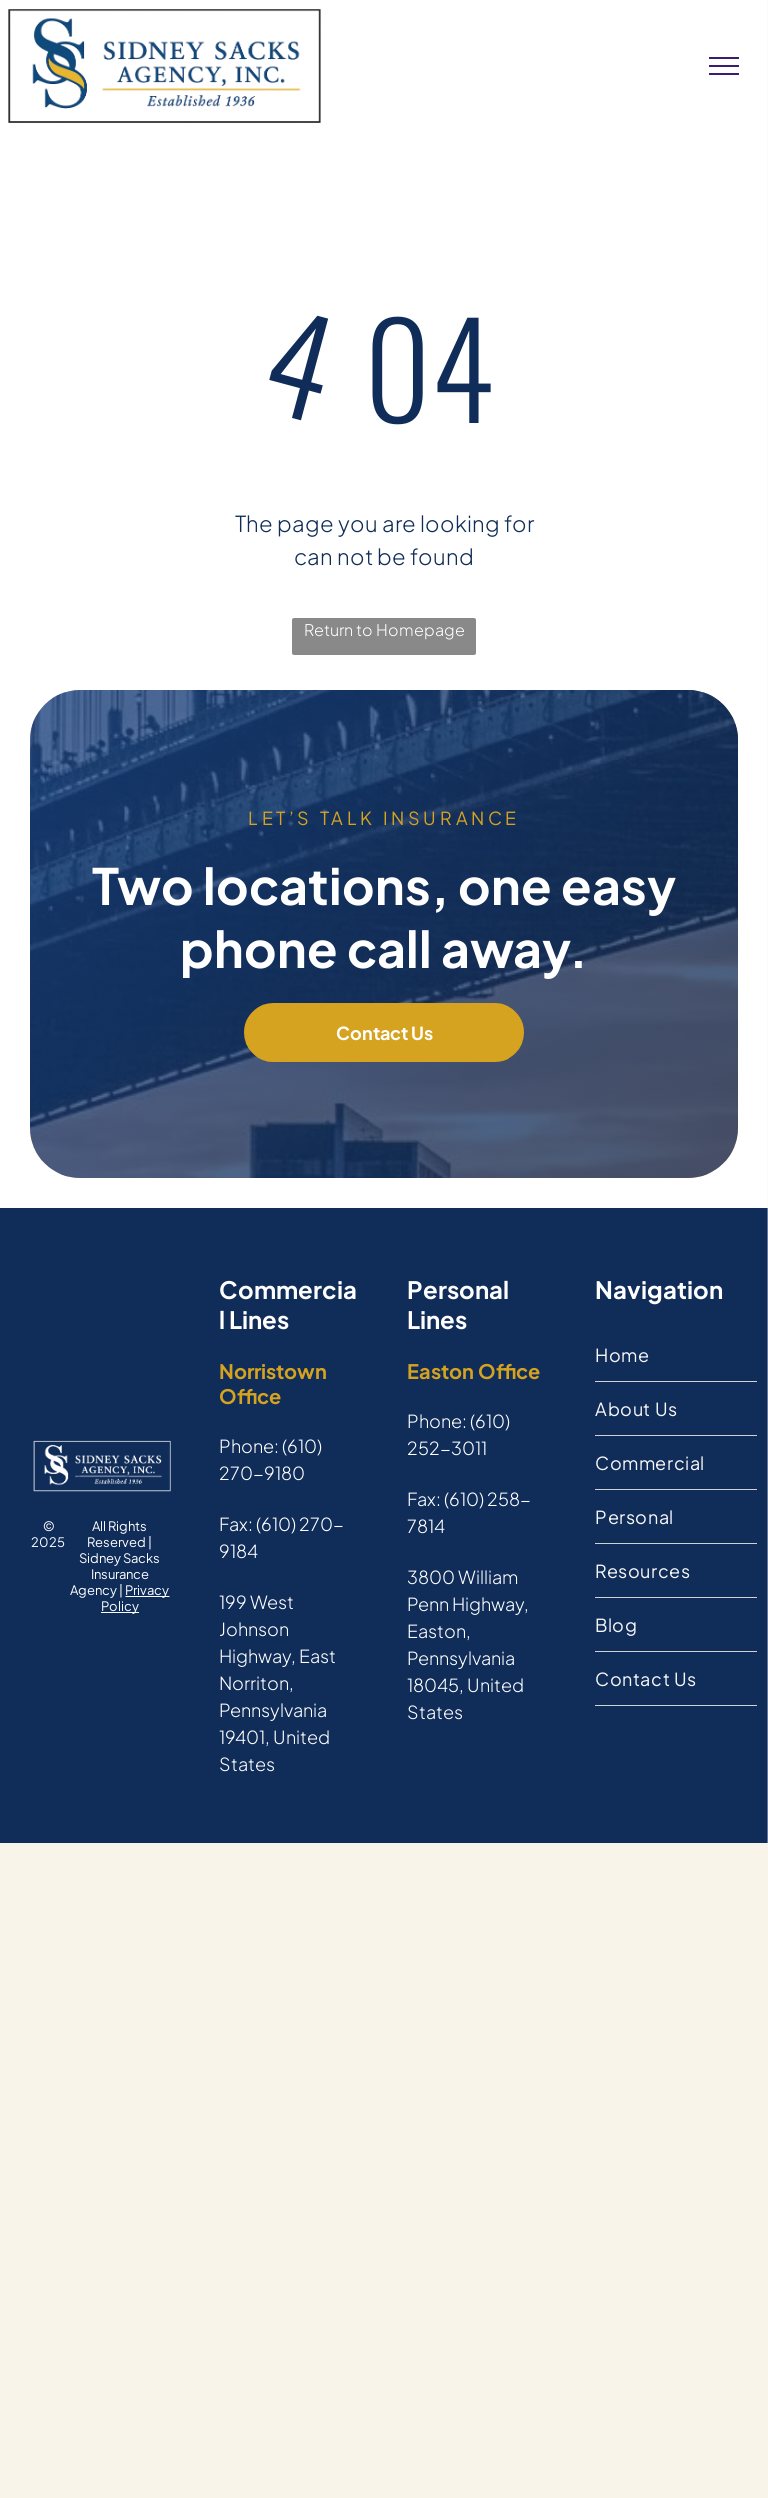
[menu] (724, 66)
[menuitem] (676, 1355)
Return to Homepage (384, 629)
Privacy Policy (135, 1598)
